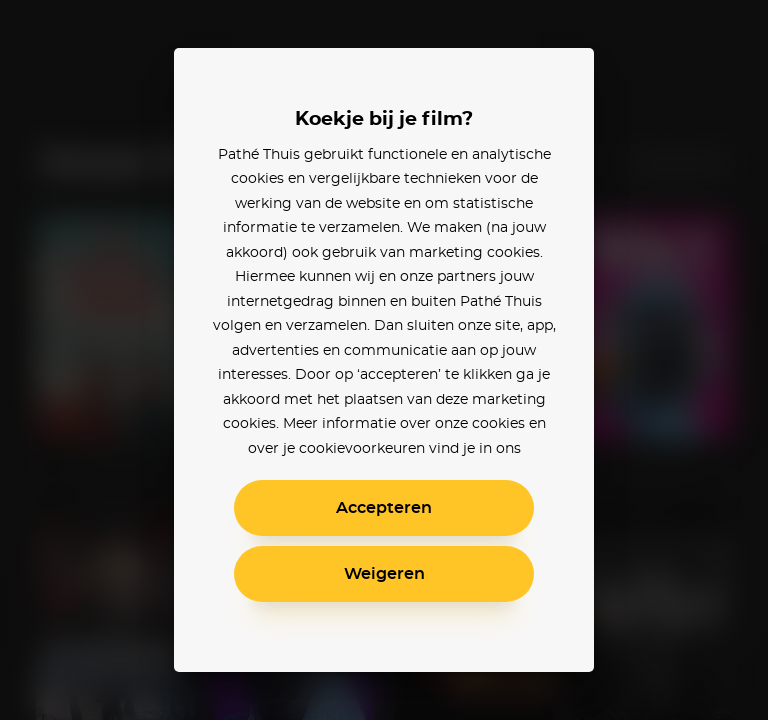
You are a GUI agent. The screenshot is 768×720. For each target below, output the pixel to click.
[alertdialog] (384, 360)
